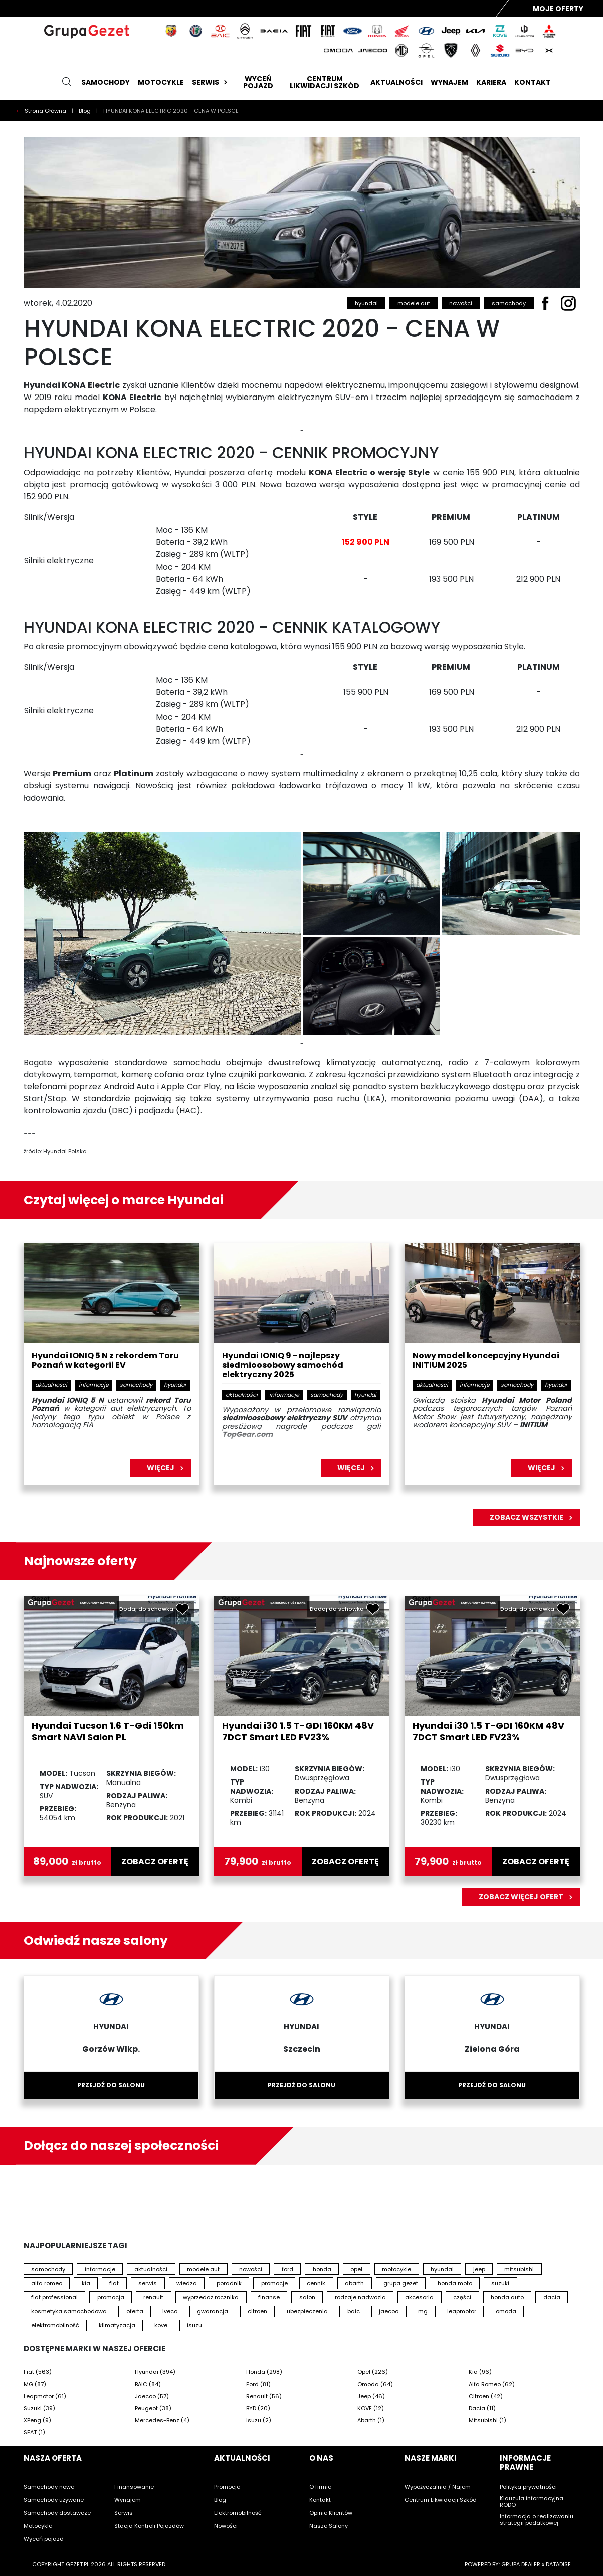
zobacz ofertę (154, 1861)
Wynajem (449, 82)
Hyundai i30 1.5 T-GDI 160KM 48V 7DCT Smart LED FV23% (298, 1731)
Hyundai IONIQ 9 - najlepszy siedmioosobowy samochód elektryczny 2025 (282, 1365)
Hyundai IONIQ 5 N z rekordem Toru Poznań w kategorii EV (105, 1361)
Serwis (211, 82)
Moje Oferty (558, 9)
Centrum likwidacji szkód (324, 82)
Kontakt (532, 82)
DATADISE (558, 2564)
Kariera (491, 82)
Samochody (105, 82)
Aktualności (396, 82)
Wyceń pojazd (258, 82)
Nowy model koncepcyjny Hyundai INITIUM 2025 (486, 1361)
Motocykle (161, 82)
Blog (85, 111)
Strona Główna (46, 111)
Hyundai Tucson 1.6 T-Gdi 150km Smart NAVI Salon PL (108, 1731)
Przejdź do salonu (111, 2085)
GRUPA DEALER (520, 2564)
